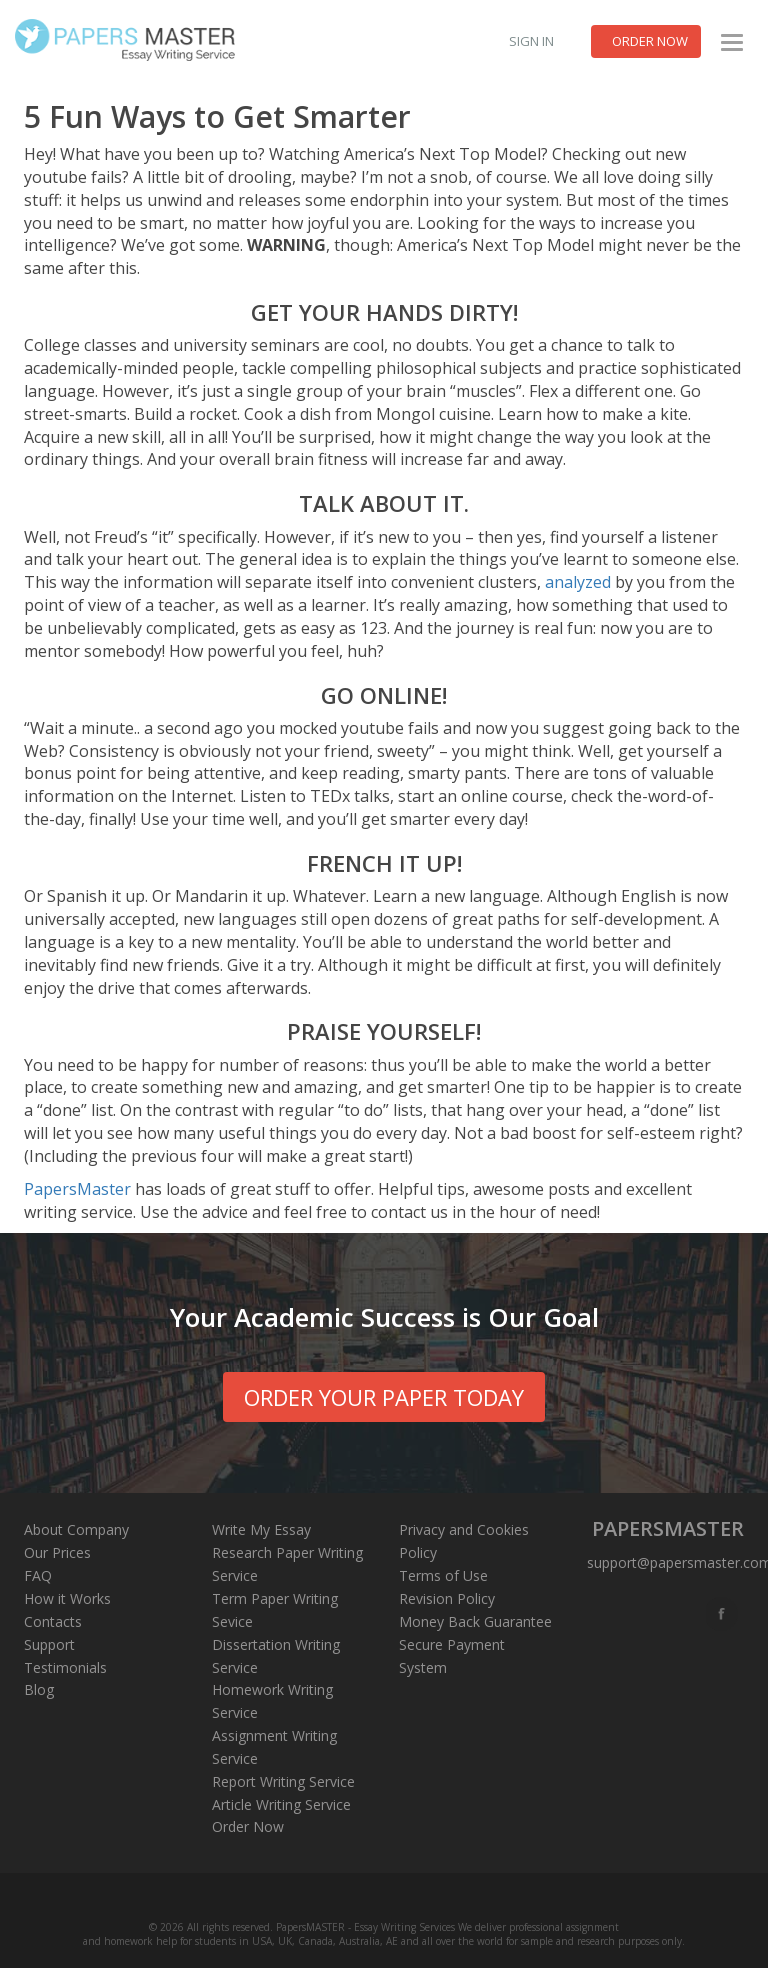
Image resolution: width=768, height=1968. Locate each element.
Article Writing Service (281, 1804)
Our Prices (57, 1552)
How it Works (67, 1598)
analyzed (578, 582)
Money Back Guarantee (475, 1621)
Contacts (53, 1621)
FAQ (38, 1575)
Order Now (248, 1826)
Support (49, 1644)
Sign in (531, 41)
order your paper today (384, 1397)
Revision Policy (447, 1598)
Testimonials (65, 1667)
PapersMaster (77, 1189)
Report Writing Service (283, 1781)
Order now (650, 41)
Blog (39, 1689)
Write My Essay (261, 1529)
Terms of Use (443, 1575)
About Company (76, 1529)
